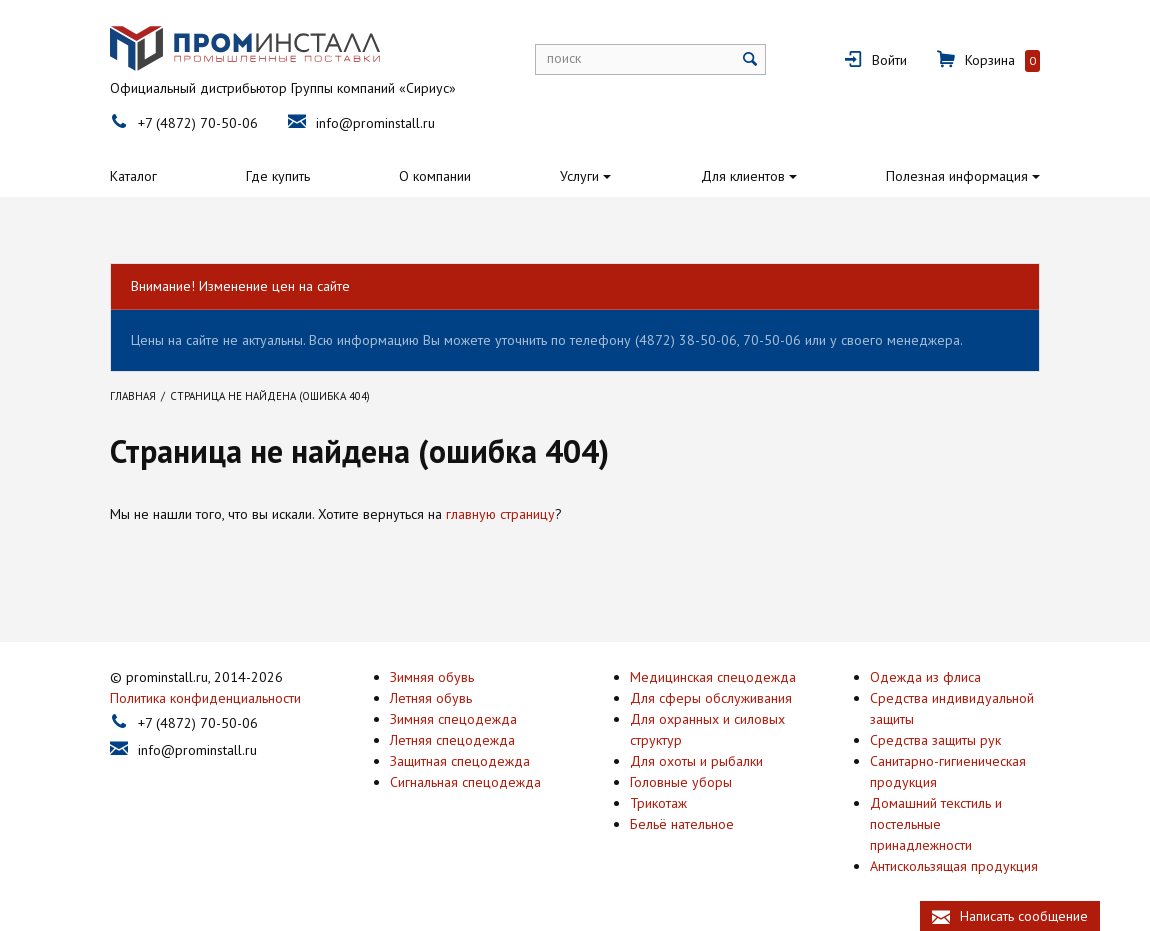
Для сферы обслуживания (711, 697)
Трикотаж (658, 802)
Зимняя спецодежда (453, 718)
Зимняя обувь (432, 676)
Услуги (579, 176)
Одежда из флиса (925, 676)
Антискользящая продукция (954, 865)
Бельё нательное (682, 823)
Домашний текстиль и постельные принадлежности (936, 823)
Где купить (278, 176)
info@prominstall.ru (375, 123)
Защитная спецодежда (460, 760)
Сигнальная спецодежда (465, 781)
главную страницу (500, 514)
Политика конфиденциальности (205, 697)
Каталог (133, 176)
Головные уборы (681, 781)
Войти (889, 60)
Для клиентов (743, 176)
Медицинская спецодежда (713, 676)
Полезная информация (957, 176)
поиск (564, 58)
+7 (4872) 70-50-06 (198, 123)
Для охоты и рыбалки (696, 760)
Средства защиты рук (935, 739)
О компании (435, 176)
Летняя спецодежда (452, 739)
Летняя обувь (431, 697)
